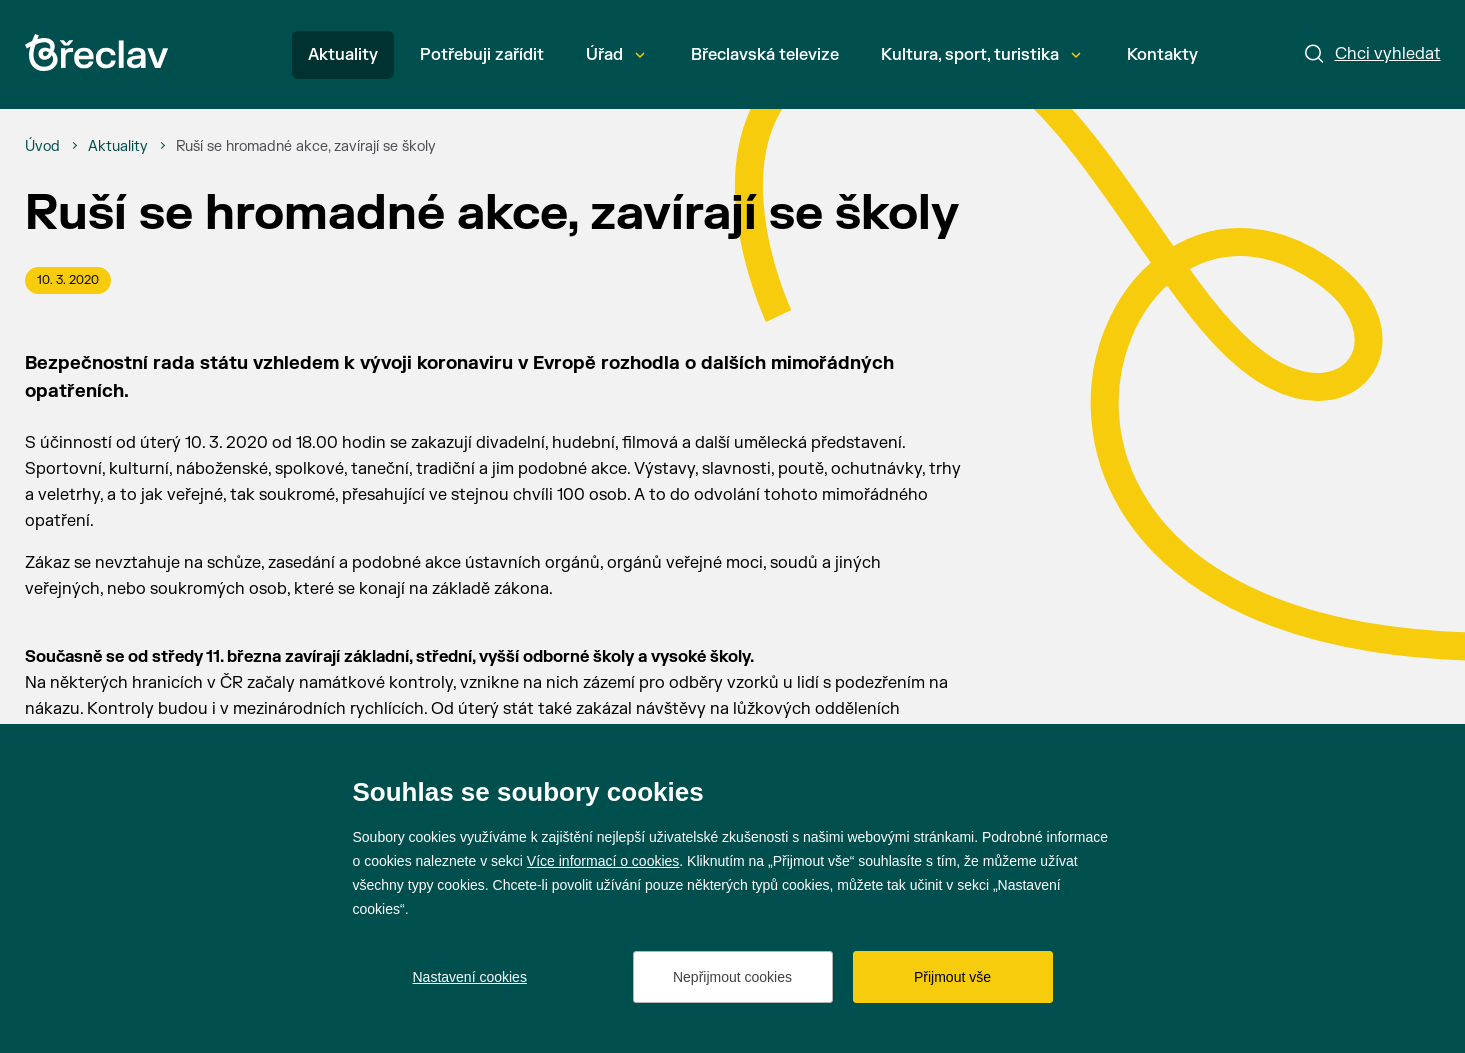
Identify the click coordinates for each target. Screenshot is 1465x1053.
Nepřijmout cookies (732, 977)
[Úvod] (42, 147)
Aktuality (343, 55)
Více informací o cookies (603, 861)
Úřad (615, 55)
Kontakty (1162, 55)
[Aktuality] (118, 147)
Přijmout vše (952, 977)
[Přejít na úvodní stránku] (96, 52)
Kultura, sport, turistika (981, 55)
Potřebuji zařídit (482, 55)
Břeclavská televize (765, 55)
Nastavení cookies (470, 977)
